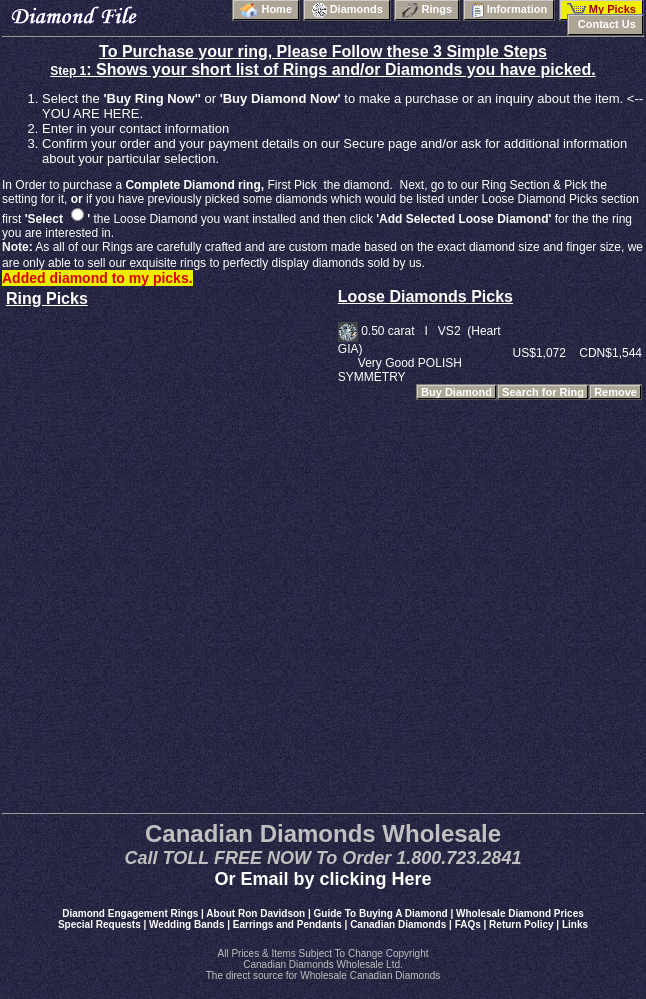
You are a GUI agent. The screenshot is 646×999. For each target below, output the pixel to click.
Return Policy (521, 924)
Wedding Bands (186, 924)
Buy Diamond (456, 392)
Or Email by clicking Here (322, 879)
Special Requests (99, 924)
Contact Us (605, 24)
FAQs (468, 924)
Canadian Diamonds (398, 924)
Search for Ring (543, 392)
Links (575, 924)
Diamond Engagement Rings (130, 913)
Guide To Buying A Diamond (381, 913)
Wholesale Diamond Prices (520, 913)
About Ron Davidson (255, 913)
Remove (615, 392)
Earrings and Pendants (287, 924)
